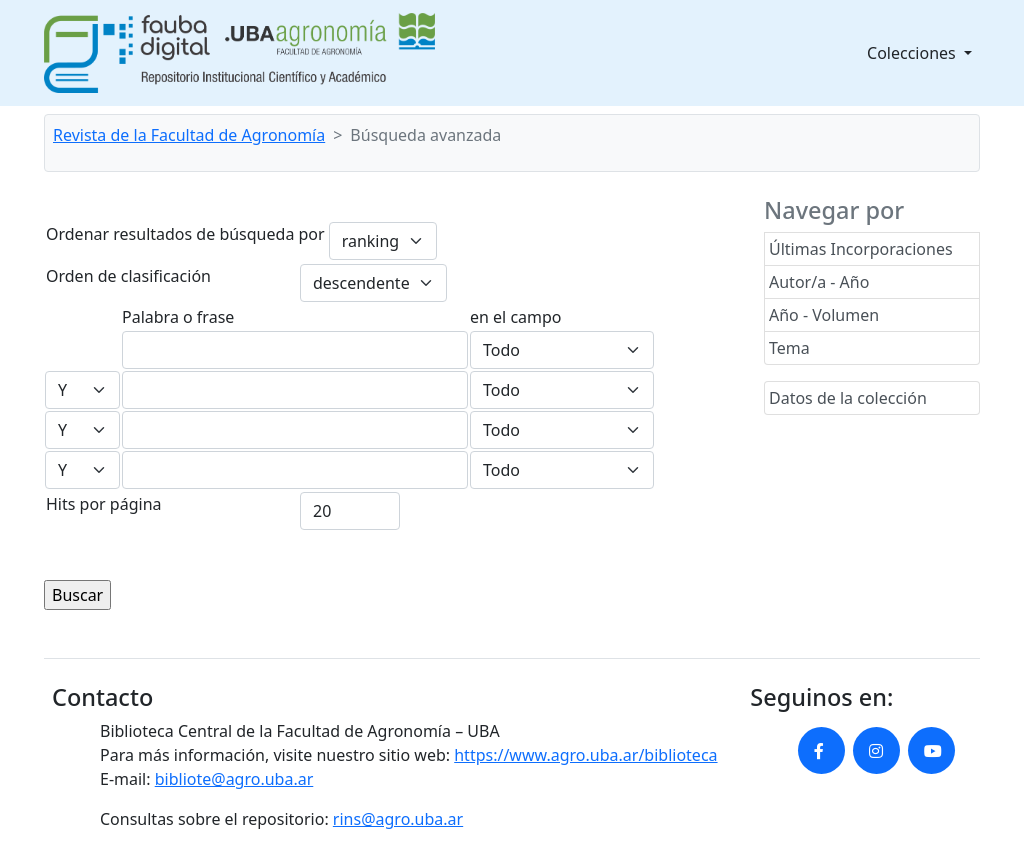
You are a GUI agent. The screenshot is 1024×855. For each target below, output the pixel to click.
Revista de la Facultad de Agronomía (189, 135)
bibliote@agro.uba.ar (234, 779)
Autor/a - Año (819, 282)
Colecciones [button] (913, 53)
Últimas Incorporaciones (861, 249)
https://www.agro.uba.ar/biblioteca (585, 755)
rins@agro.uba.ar (398, 819)
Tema (789, 348)
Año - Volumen (824, 315)
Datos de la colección (848, 398)
